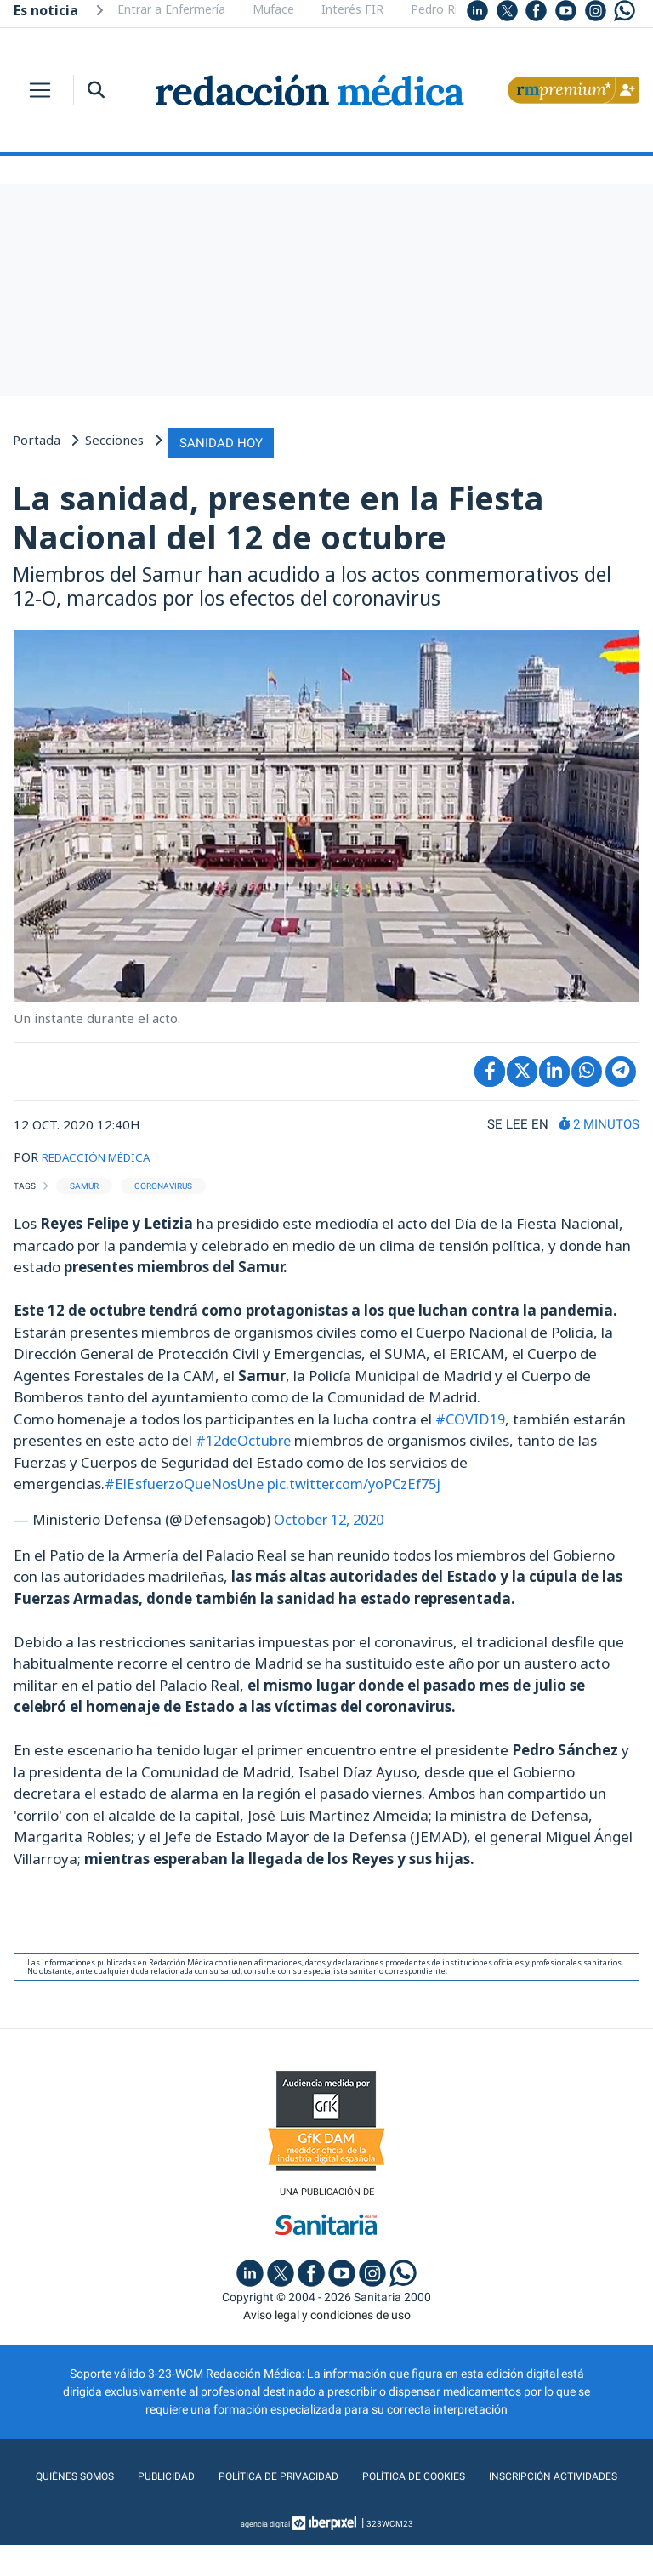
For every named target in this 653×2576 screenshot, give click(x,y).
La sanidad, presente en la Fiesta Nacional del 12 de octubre (278, 513)
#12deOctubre (245, 1436)
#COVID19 (471, 1414)
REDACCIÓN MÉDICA (104, 1153)
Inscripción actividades (327, 2507)
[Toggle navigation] (40, 90)
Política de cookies (500, 2473)
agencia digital (265, 2554)
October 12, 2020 (332, 1515)
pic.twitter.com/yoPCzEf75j (362, 1479)
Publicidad (235, 2473)
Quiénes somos (139, 2473)
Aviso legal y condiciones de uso (327, 2311)
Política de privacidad (354, 2473)
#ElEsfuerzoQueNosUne (187, 1479)
